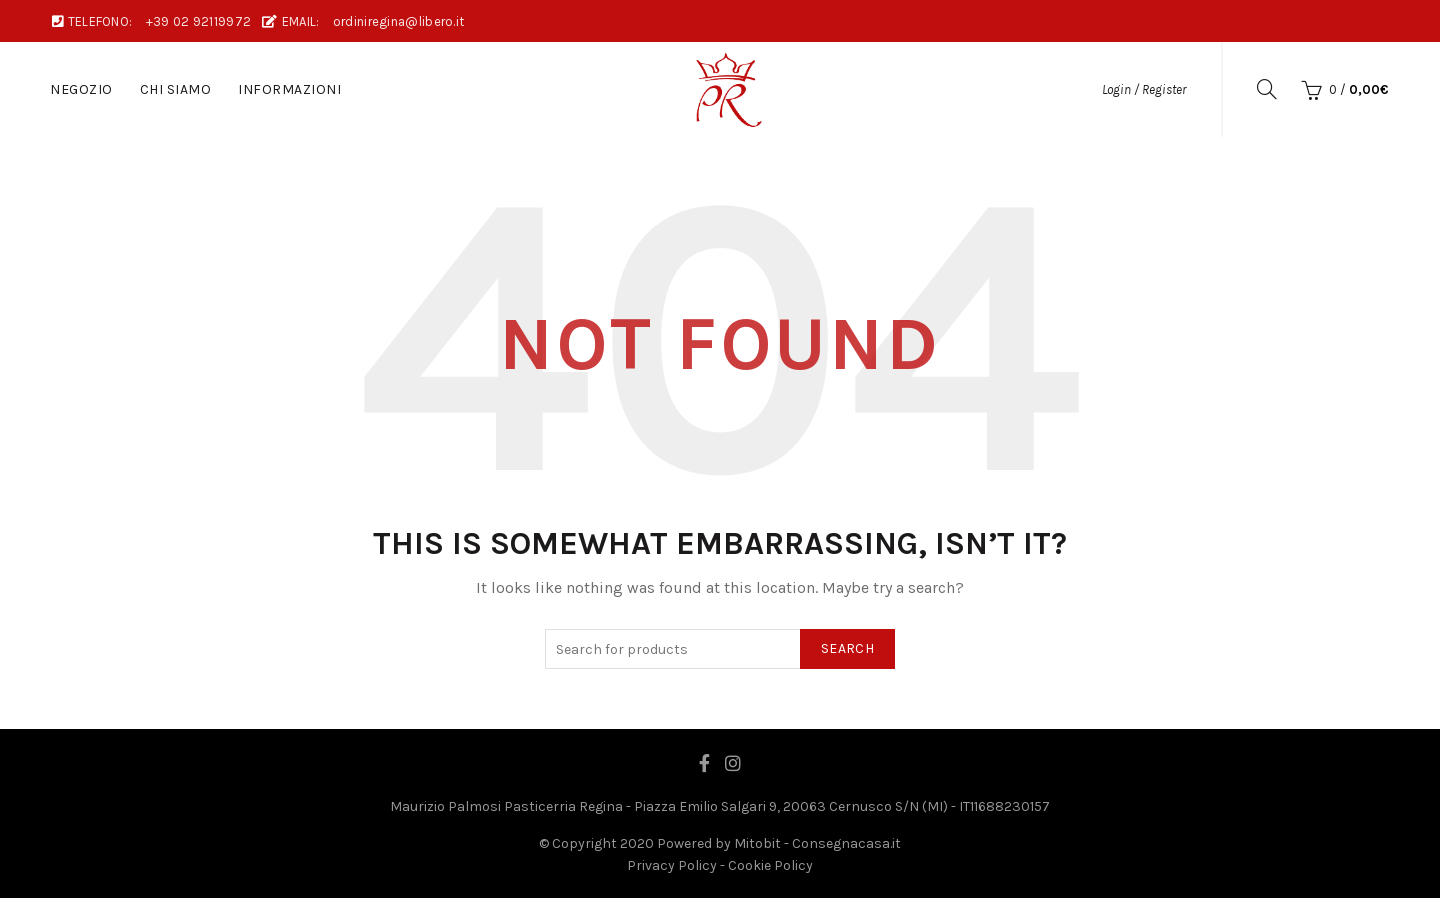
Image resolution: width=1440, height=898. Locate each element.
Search (847, 648)
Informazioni (289, 89)
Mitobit (757, 843)
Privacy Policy (672, 865)
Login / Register (1144, 89)
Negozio (81, 89)
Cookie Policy (770, 865)
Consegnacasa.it (846, 843)
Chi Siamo (176, 89)
